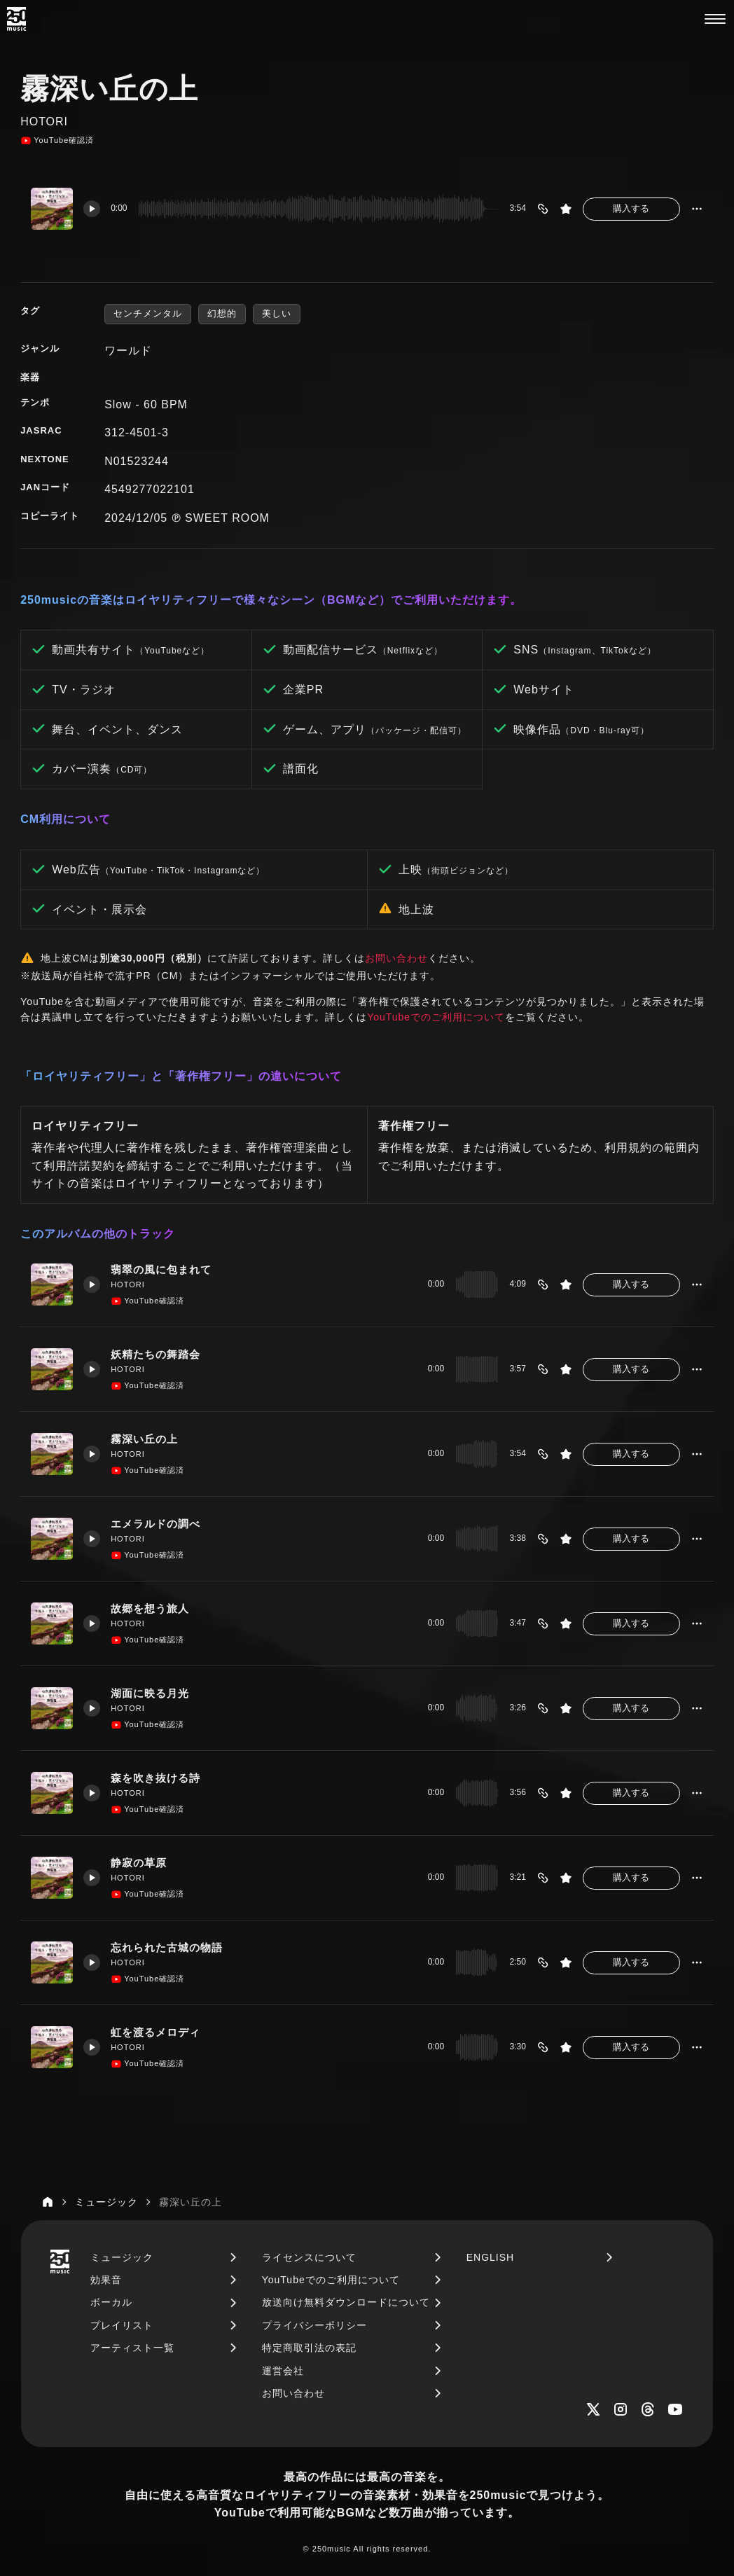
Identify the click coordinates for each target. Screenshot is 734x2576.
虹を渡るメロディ (155, 2032)
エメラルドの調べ (155, 1524)
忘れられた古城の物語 (167, 1947)
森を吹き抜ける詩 (155, 1778)
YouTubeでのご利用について (436, 1017)
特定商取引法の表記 (309, 2347)
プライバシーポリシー (314, 2325)
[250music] (16, 19)
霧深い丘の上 (144, 1439)
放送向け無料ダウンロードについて (346, 2302)
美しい (276, 313)
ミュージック (121, 2257)
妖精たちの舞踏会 (155, 1354)
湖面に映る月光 (150, 1693)
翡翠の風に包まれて (161, 1269)
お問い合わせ (396, 958)
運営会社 (283, 2370)
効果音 (106, 2279)
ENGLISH (490, 2257)
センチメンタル (147, 313)
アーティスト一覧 (132, 2347)
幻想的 (222, 313)
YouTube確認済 (57, 140)
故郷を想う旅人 (150, 1608)
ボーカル (111, 2302)
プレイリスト (121, 2325)
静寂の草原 (139, 1863)
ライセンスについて (309, 2257)
